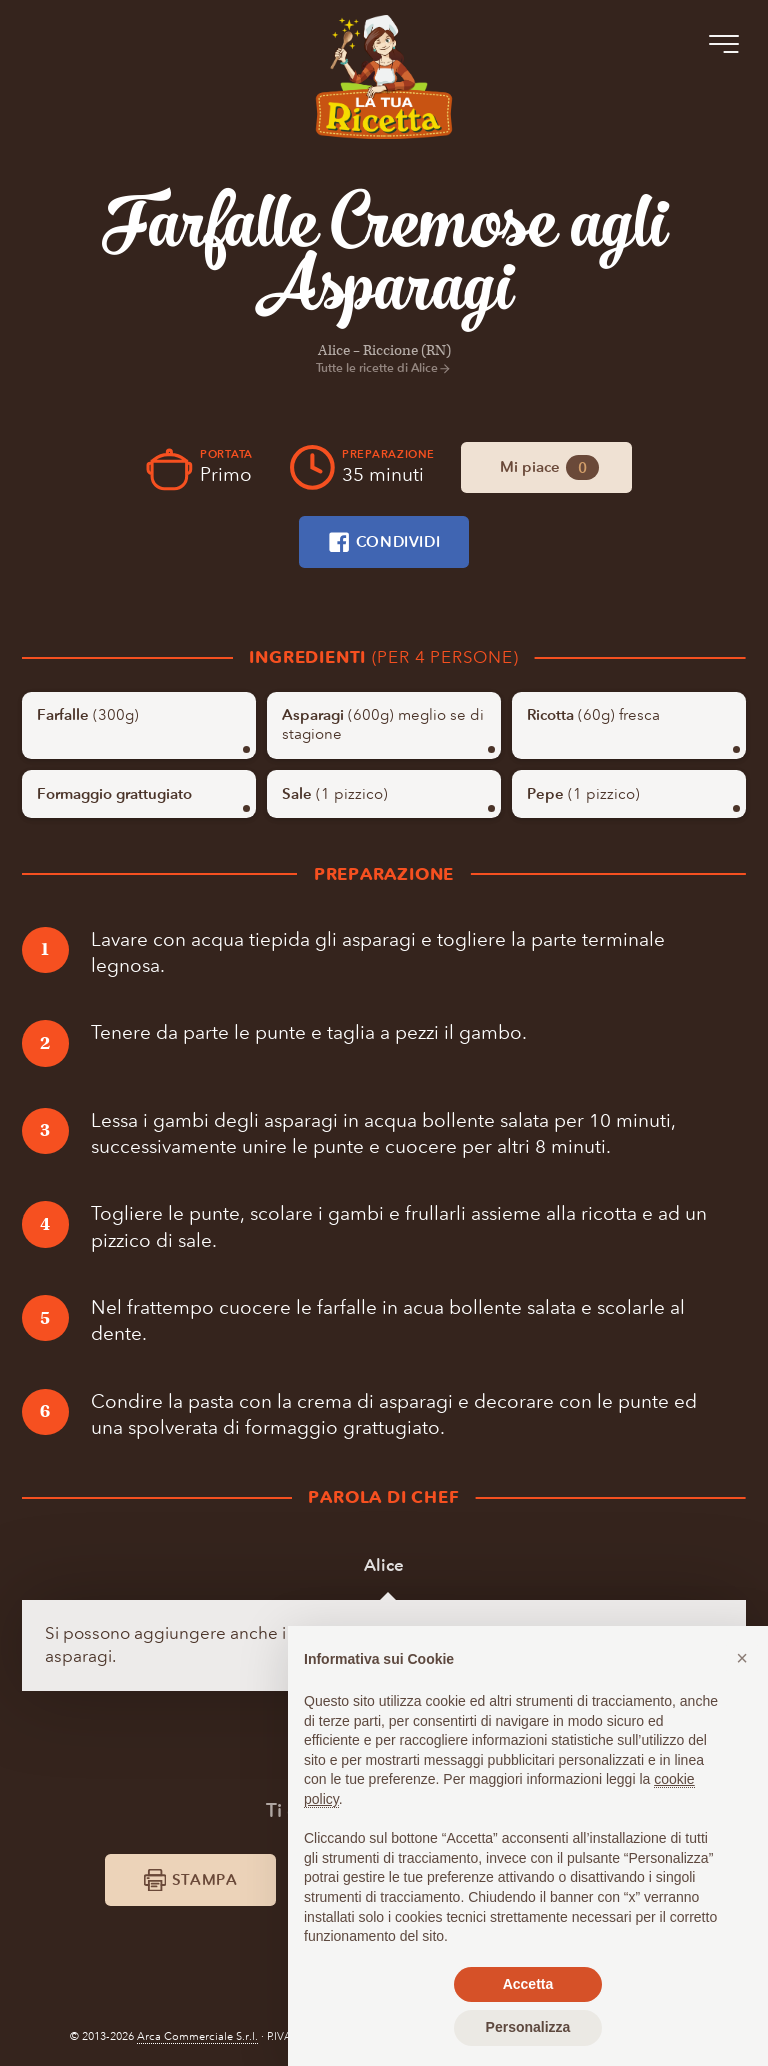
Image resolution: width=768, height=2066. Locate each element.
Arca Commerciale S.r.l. (197, 2036)
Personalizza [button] (528, 2027)
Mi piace (549, 467)
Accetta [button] (528, 1984)
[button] (742, 1658)
